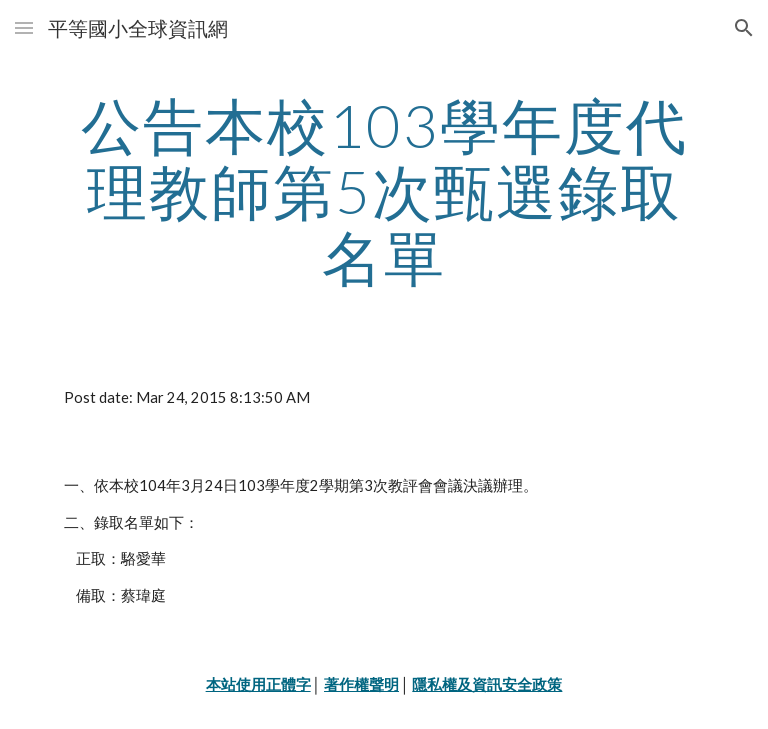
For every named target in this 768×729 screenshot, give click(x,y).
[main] (383, 191)
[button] (24, 27)
